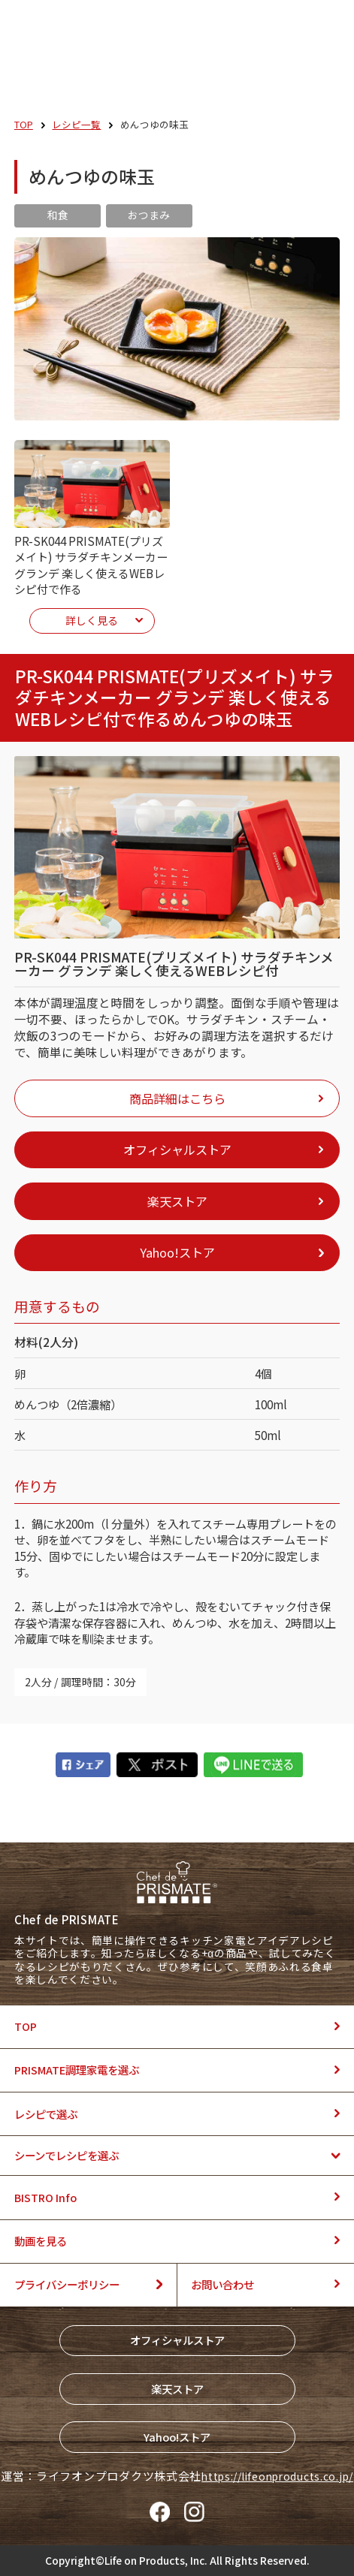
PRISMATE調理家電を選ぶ (76, 2069)
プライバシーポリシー (67, 2284)
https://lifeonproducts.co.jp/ (277, 2476)
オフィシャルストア (177, 2340)
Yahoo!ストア (177, 2437)
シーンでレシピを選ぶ (66, 2155)
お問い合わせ (222, 2284)
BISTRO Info (45, 2197)
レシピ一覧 (76, 124)
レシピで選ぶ (45, 2114)
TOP (23, 124)
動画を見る (40, 2241)
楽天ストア (177, 2389)
